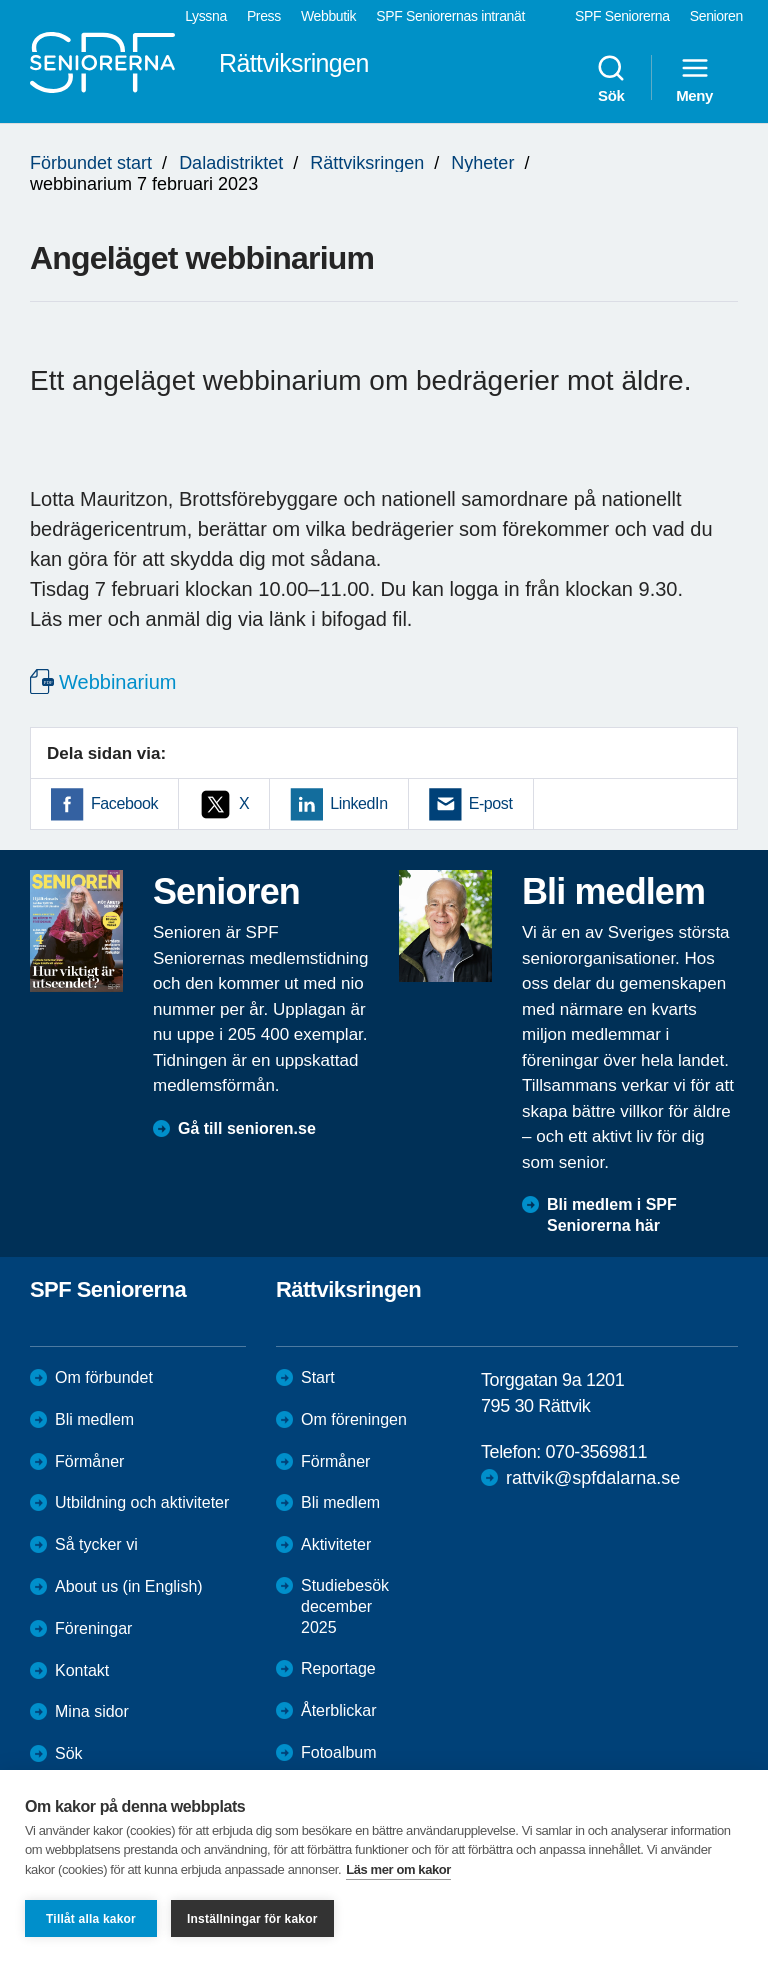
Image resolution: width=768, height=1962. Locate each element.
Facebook (124, 803)
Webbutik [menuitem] (328, 16)
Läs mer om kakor (398, 1869)
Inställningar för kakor (252, 1919)
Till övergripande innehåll (0, 0)
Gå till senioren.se (247, 1128)
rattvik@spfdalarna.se (593, 1478)
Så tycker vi (96, 1544)
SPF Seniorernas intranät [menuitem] (450, 16)
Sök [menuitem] (611, 78)
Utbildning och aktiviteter (142, 1502)
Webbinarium (117, 682)
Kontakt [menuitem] (82, 1670)
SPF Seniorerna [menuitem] (622, 16)
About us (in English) (129, 1586)
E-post (491, 803)
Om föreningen (354, 1419)
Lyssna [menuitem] (206, 16)
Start (318, 1377)
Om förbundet (104, 1377)
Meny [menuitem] (694, 78)
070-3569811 (596, 1452)
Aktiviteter (336, 1544)
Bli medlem (94, 1419)
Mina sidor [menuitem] (92, 1711)
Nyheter (482, 163)
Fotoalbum (339, 1752)
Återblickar (339, 1710)
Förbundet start (91, 163)
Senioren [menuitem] (716, 16)
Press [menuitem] (264, 16)
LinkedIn (358, 803)
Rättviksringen (367, 163)
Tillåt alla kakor (91, 1919)
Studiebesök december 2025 (345, 1606)
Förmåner (89, 1461)
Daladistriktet (231, 163)
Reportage (338, 1668)
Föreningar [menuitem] (93, 1628)
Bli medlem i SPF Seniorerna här (612, 1215)
